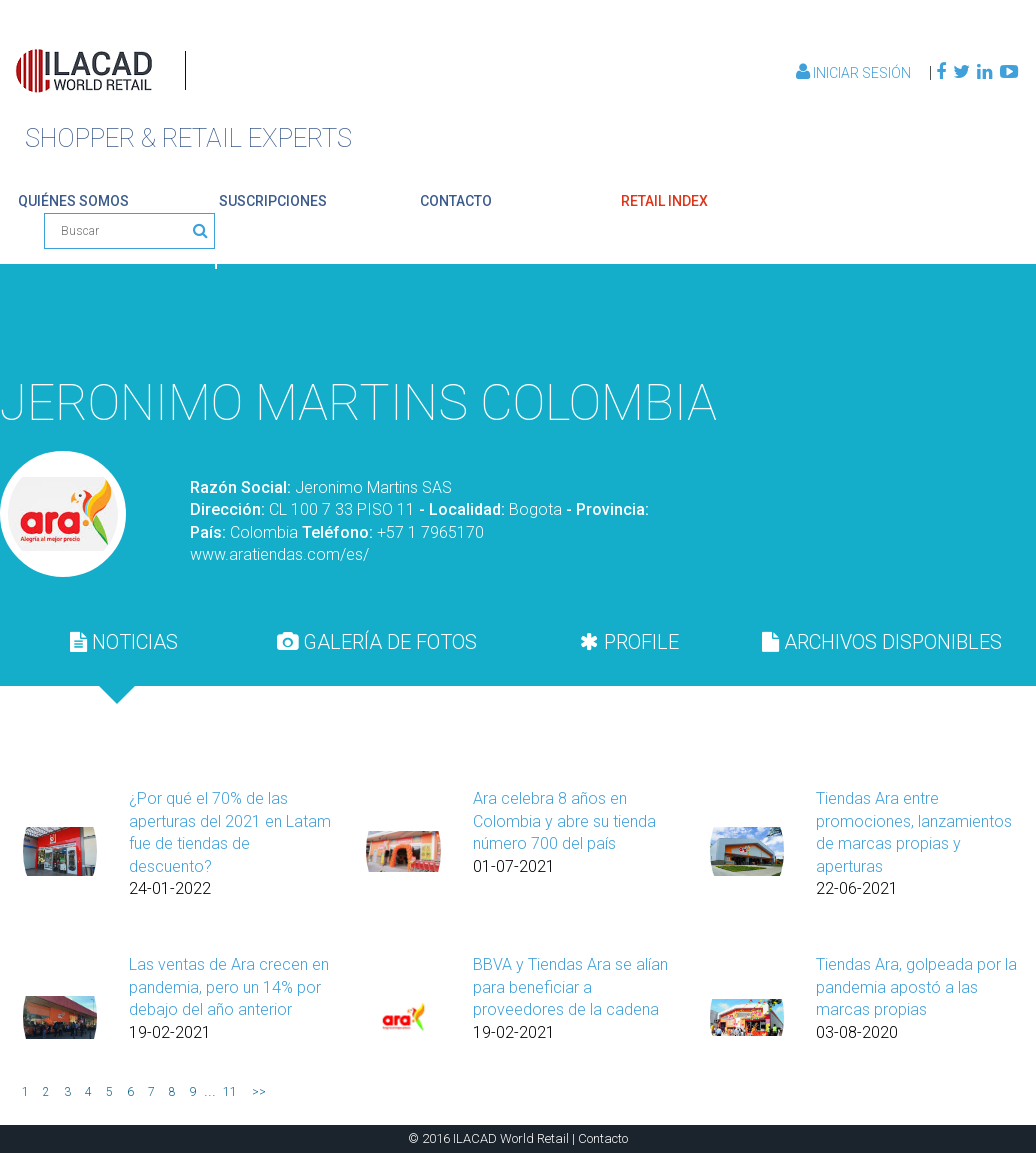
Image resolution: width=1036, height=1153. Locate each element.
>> (259, 1092)
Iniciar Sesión (855, 73)
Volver (971, 320)
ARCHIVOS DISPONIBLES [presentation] (882, 642)
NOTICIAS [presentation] (124, 642)
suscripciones (273, 201)
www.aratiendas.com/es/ (279, 554)
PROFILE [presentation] (629, 642)
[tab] (124, 642)
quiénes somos (73, 201)
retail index (664, 201)
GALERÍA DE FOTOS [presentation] (377, 642)
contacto (456, 201)
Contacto (603, 1138)
